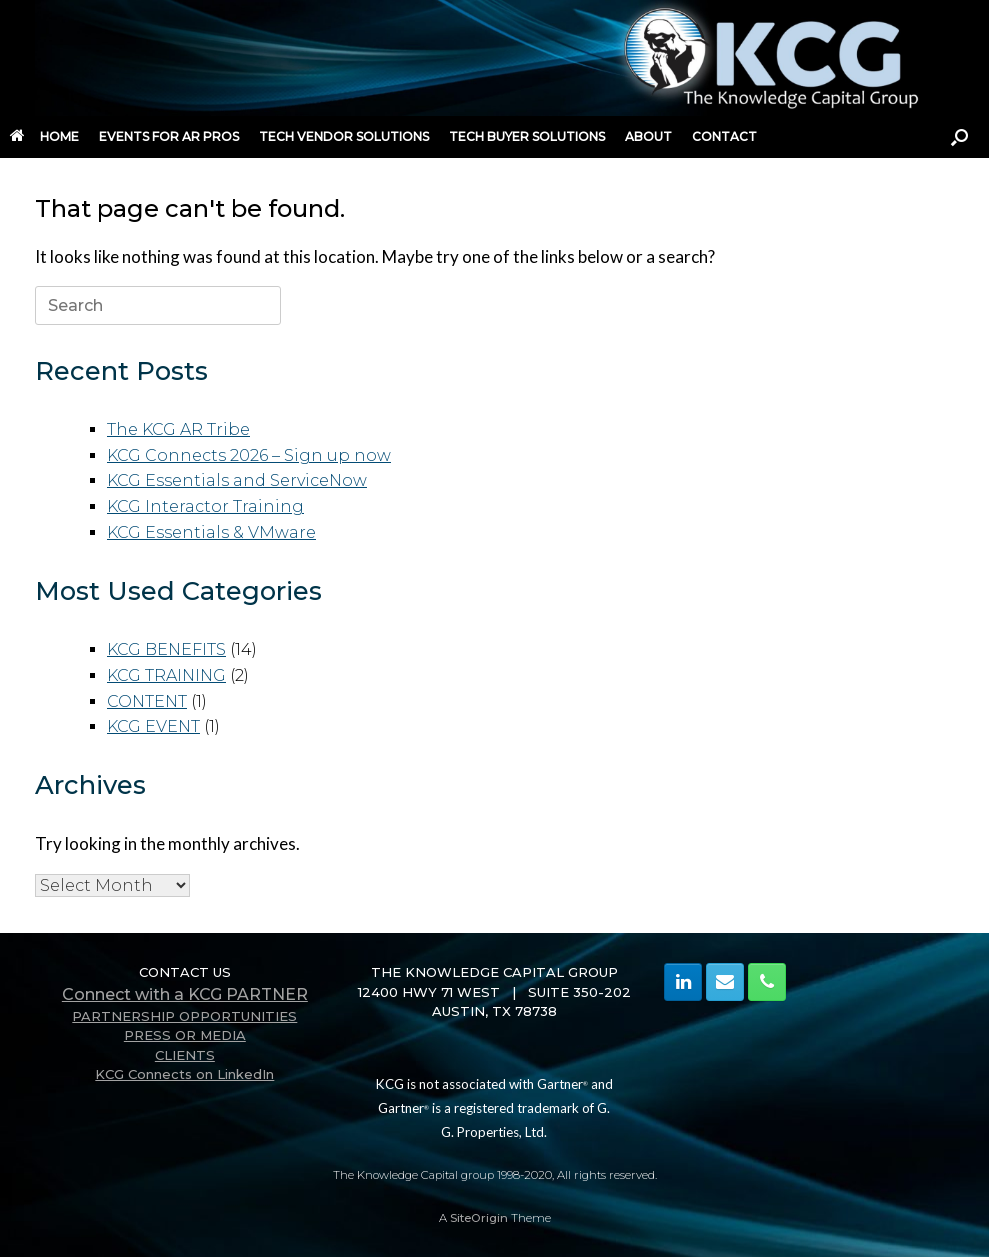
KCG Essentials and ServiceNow (237, 480)
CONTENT (147, 701)
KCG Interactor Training (205, 506)
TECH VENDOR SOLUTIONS (344, 136)
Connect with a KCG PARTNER (185, 994)
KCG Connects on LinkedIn (184, 1074)
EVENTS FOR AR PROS (169, 136)
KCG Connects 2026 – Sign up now (249, 455)
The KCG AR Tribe (178, 429)
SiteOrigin (479, 1218)
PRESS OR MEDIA (185, 1035)
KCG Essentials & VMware (211, 532)
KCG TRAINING (166, 675)
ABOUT (648, 136)
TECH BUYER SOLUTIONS (527, 136)
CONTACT (724, 136)
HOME (44, 136)
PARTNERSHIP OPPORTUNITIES (184, 1016)
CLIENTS (185, 1055)
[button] (959, 137)
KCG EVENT (153, 726)
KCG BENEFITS (166, 649)
